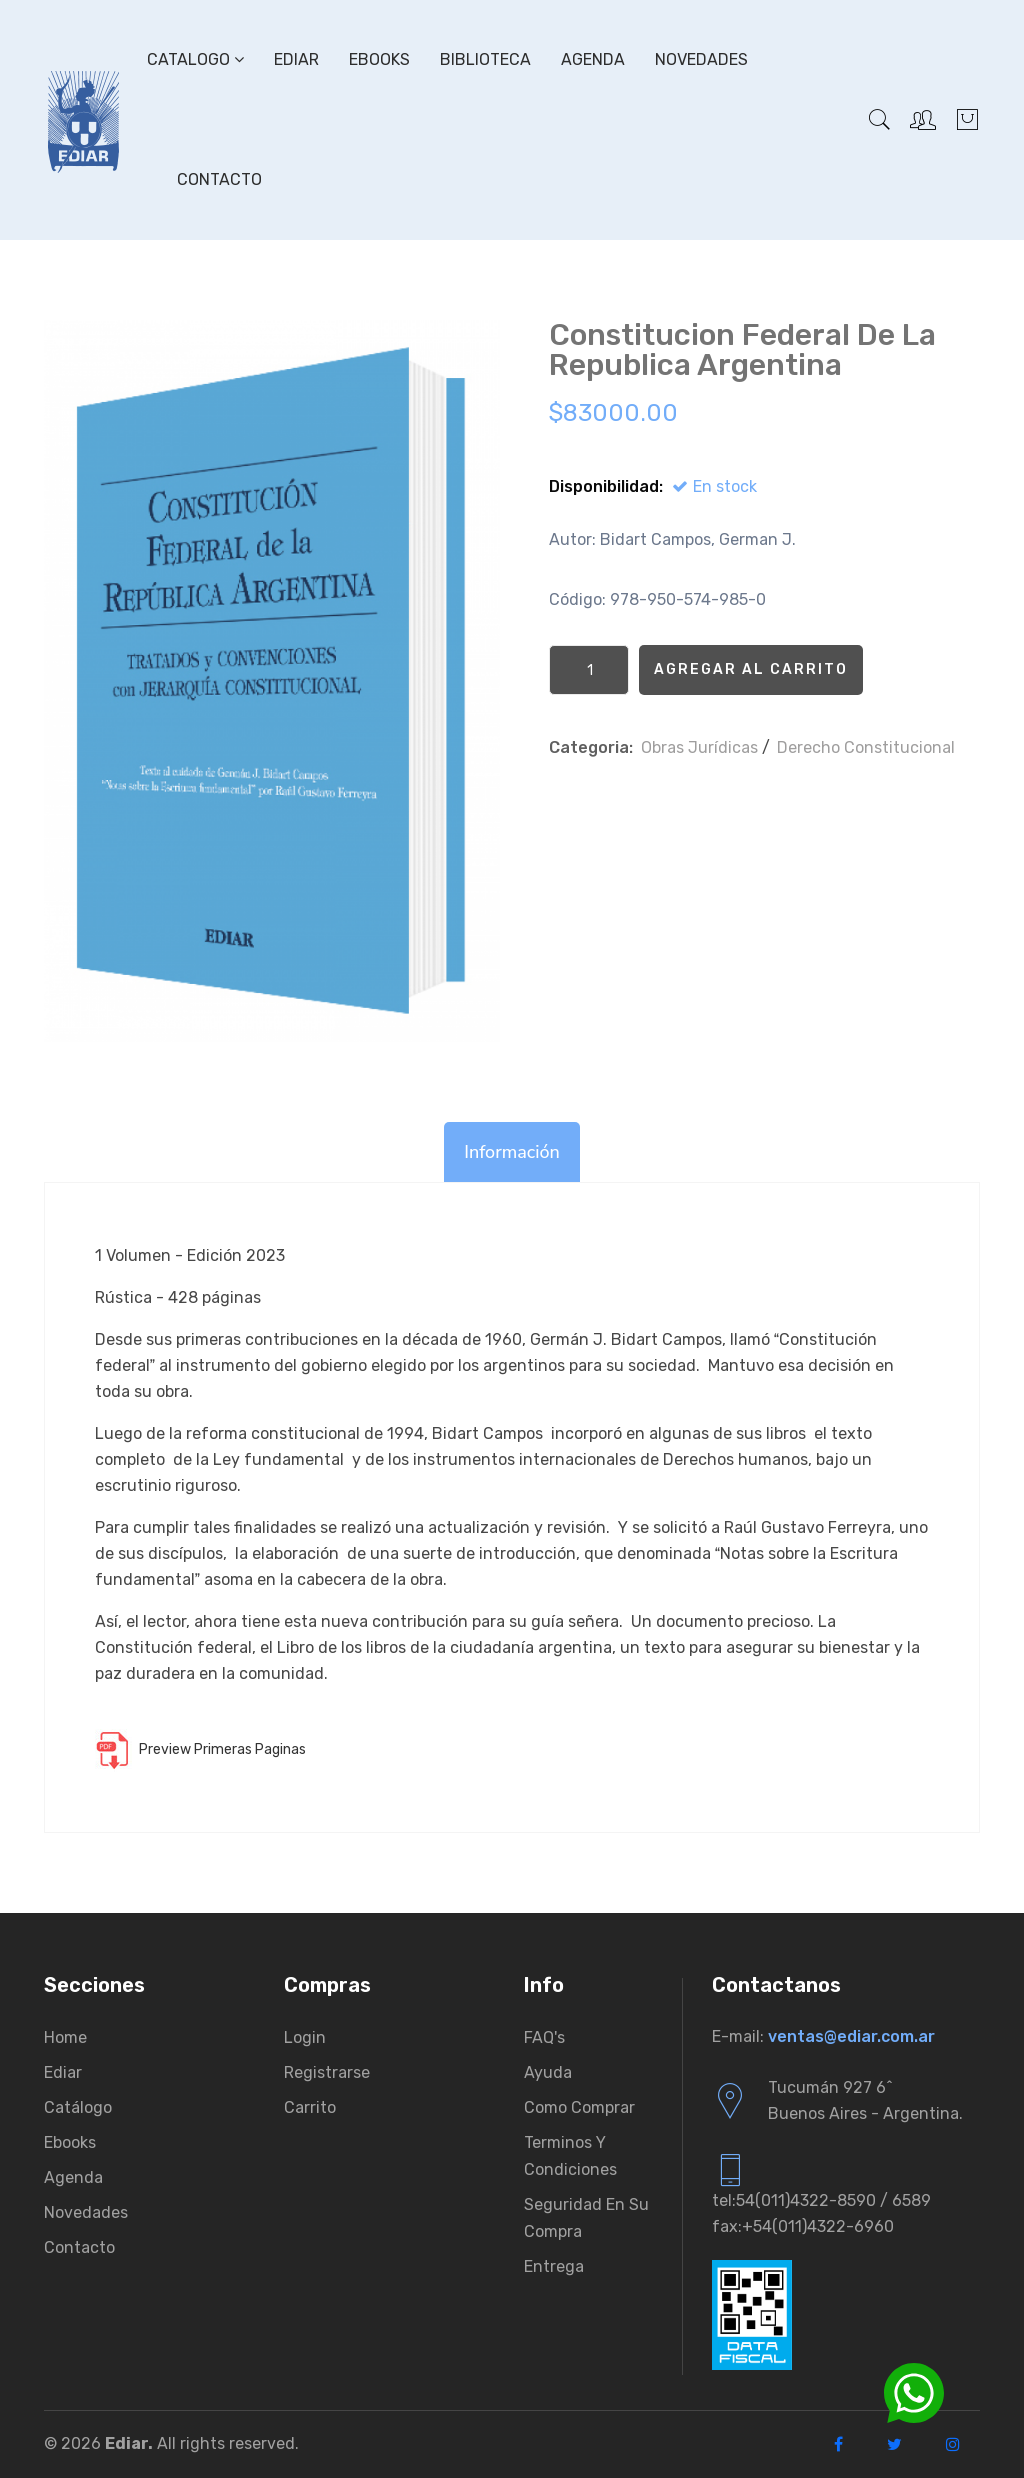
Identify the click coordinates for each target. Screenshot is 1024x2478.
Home (65, 2037)
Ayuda (548, 2072)
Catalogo (195, 59)
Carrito (310, 2107)
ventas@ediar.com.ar (851, 2036)
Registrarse (327, 2072)
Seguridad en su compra (586, 2218)
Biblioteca (485, 59)
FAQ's (544, 2037)
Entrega (554, 2266)
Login (305, 2037)
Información (512, 1152)
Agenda (593, 59)
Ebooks (379, 59)
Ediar (296, 59)
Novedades (701, 59)
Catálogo (78, 2107)
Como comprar (579, 2107)
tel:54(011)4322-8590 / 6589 (821, 2200)
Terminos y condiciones (570, 2156)
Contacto (219, 179)
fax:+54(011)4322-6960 (803, 2226)
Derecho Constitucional (866, 747)
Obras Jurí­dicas (699, 747)
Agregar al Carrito (751, 669)
